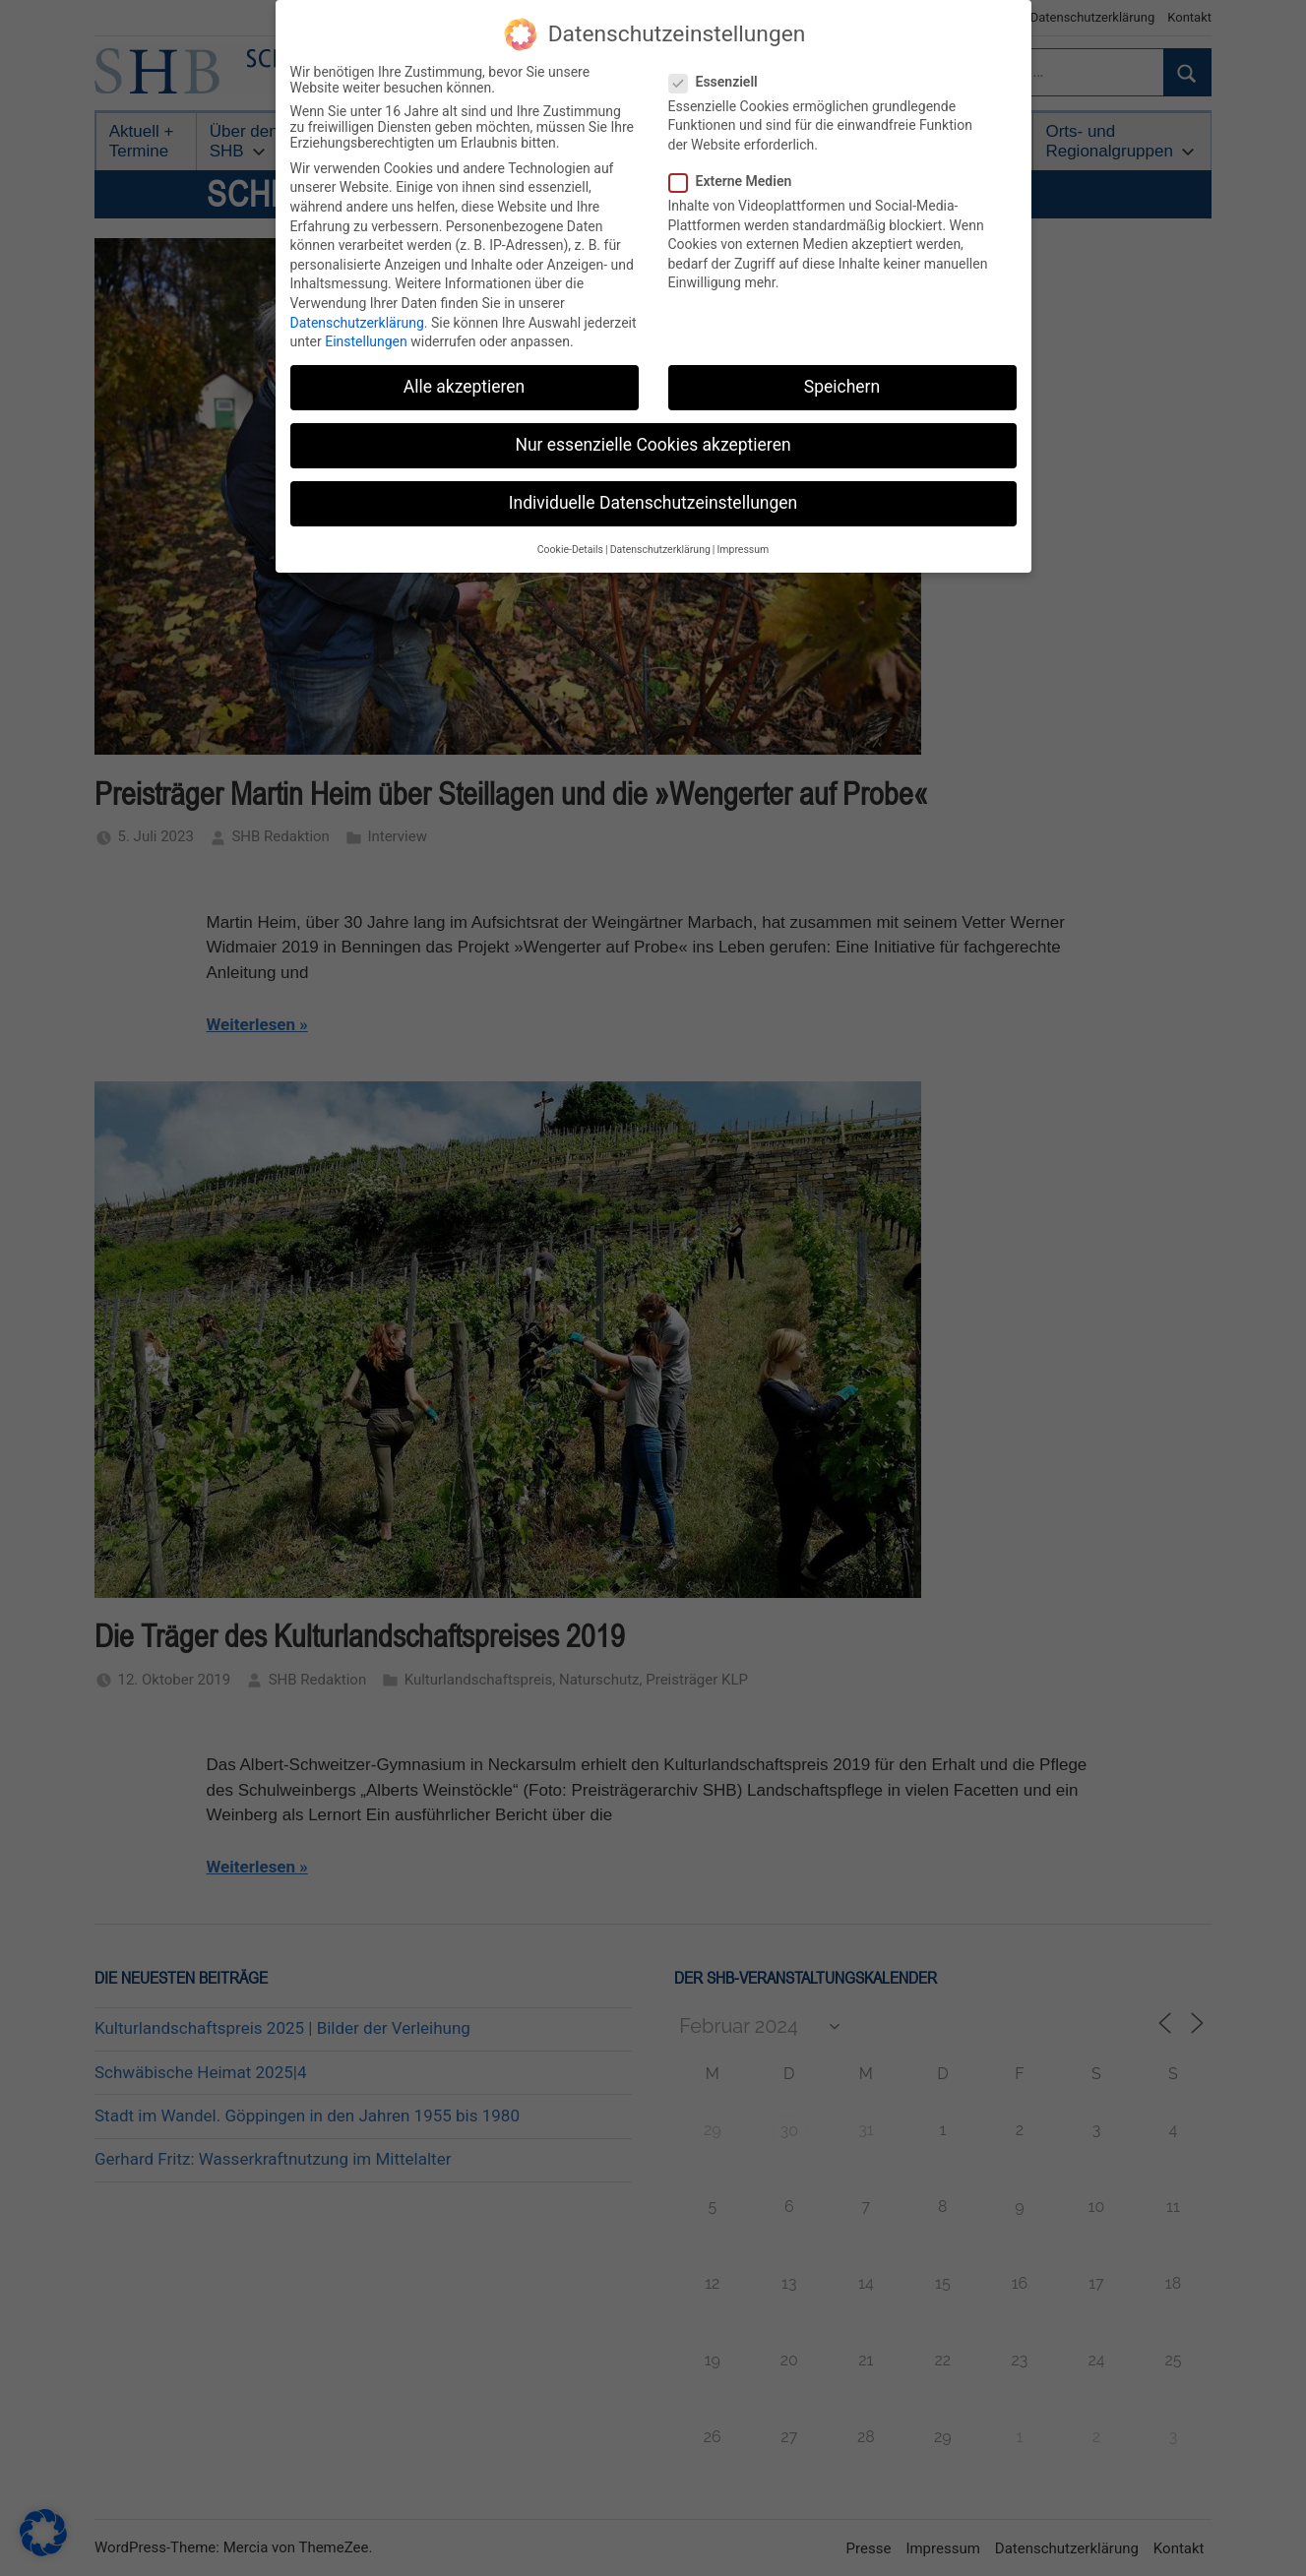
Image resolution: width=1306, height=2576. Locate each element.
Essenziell (719, 74)
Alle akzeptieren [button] (465, 379)
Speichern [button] (842, 379)
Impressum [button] (742, 541)
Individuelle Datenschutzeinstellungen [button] (653, 496)
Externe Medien (736, 173)
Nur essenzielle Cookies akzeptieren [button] (652, 438)
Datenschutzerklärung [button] (660, 541)
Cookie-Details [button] (570, 541)
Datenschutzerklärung (357, 315)
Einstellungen (366, 333)
